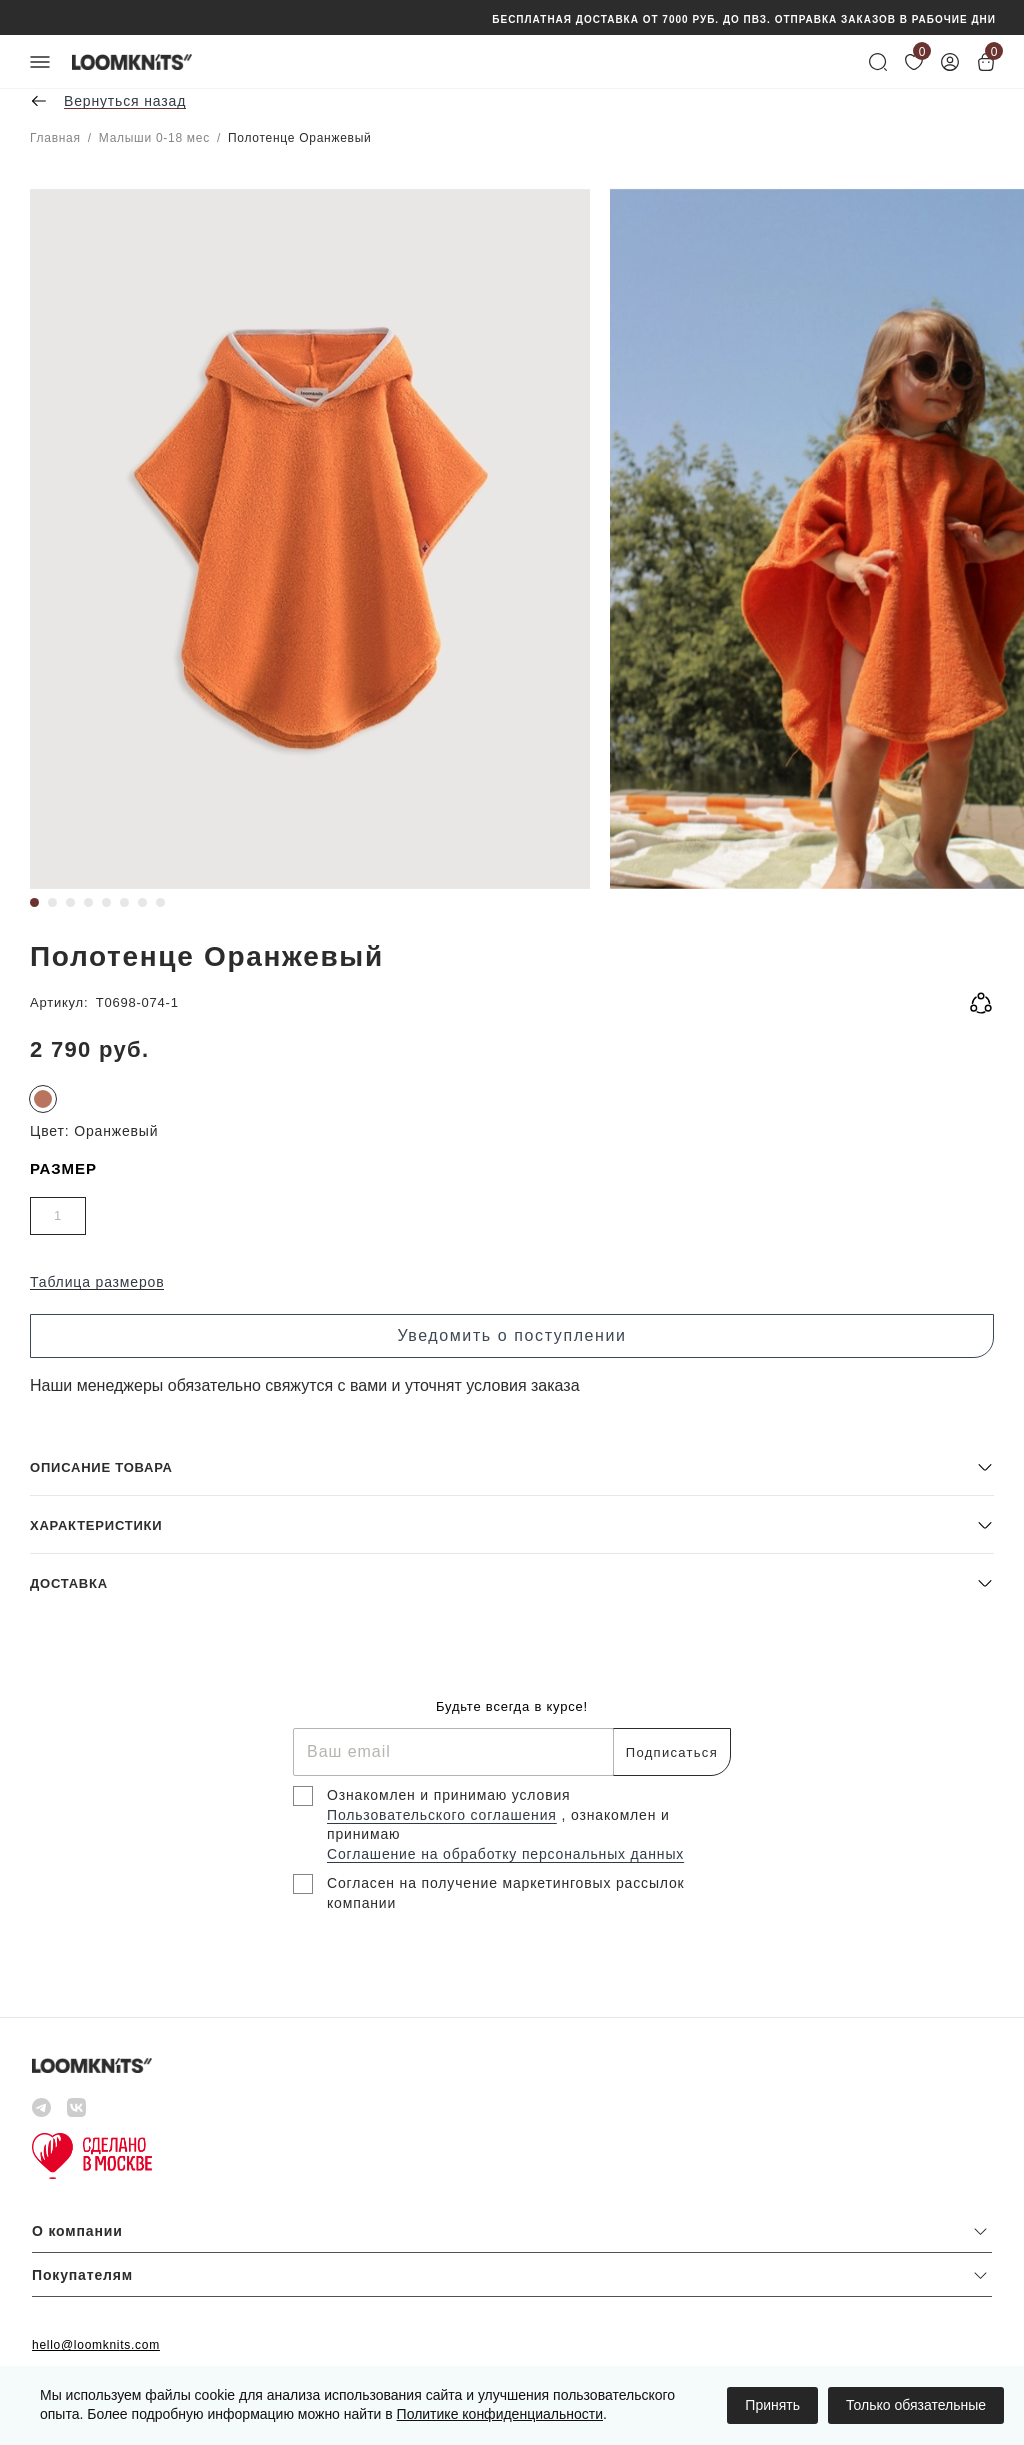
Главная (55, 138)
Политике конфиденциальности (500, 2414)
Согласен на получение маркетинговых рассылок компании (506, 1893)
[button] (512, 1466)
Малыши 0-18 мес (154, 138)
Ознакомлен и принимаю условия (449, 1795)
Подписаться (672, 1752)
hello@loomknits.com (96, 2345)
